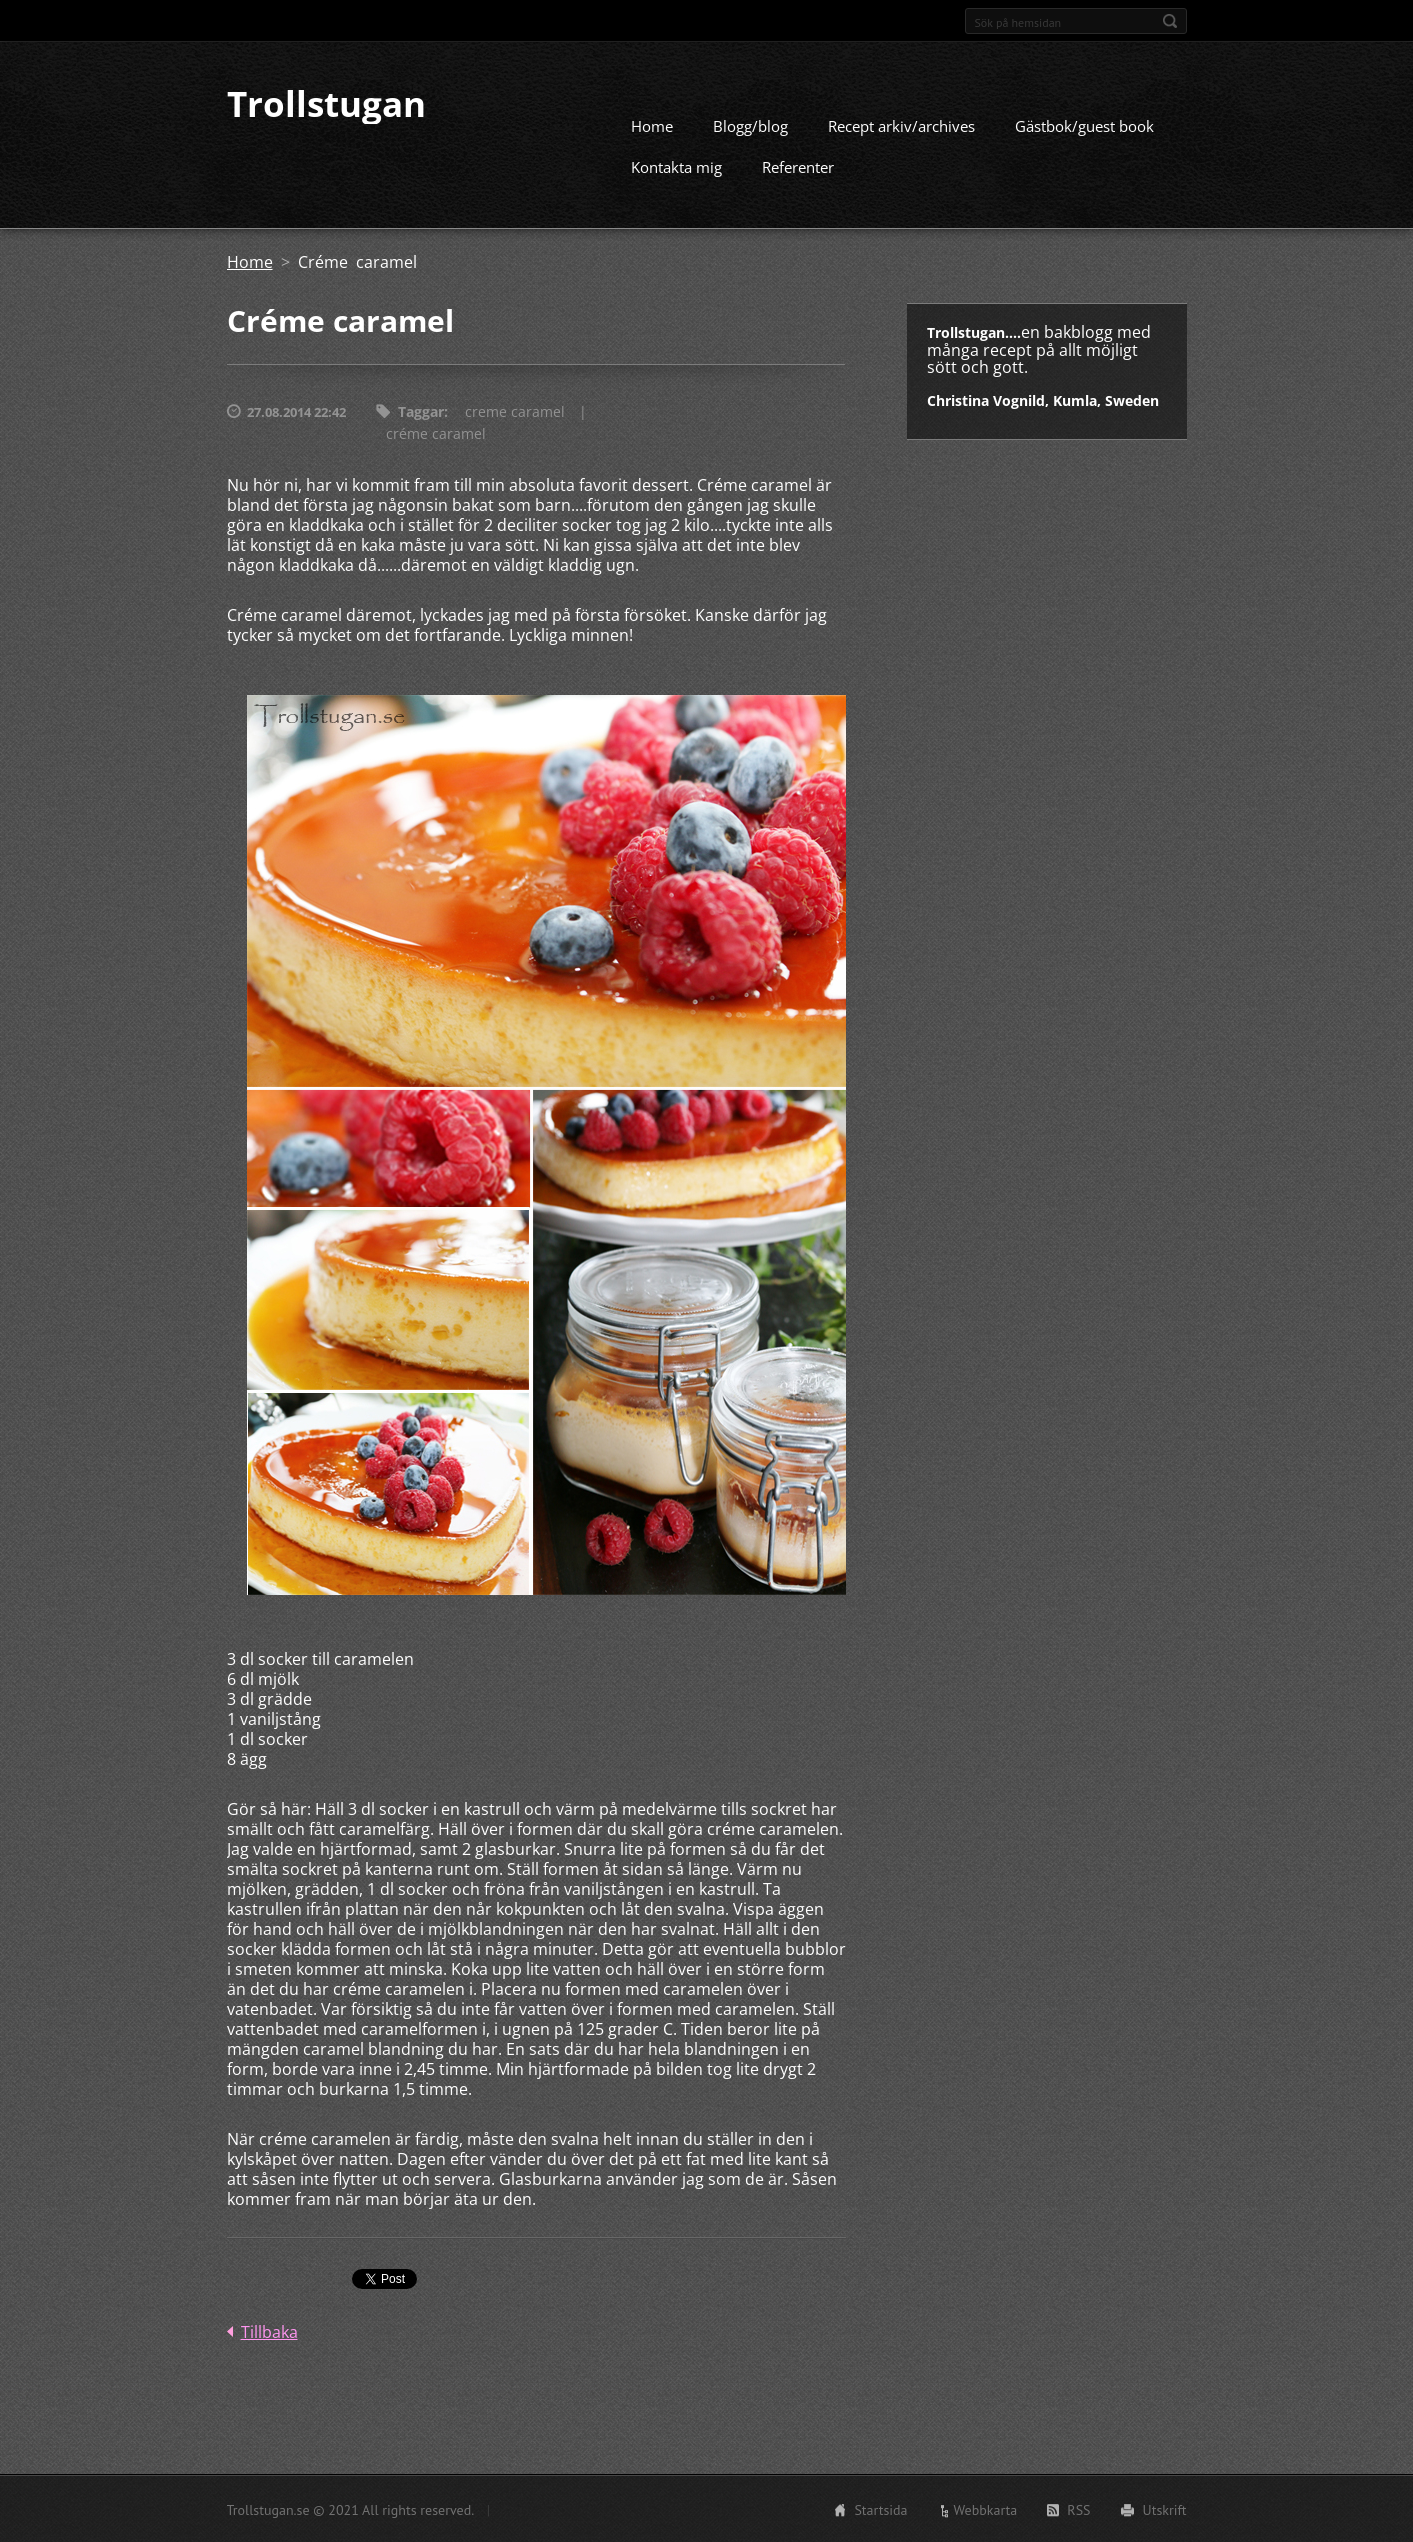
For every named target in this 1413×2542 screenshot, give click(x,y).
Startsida (880, 2509)
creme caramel (515, 410)
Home (652, 125)
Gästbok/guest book (1084, 125)
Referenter (798, 166)
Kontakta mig (676, 166)
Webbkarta (986, 2509)
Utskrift (1165, 2509)
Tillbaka (269, 2331)
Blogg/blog (750, 125)
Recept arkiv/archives (901, 125)
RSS (1078, 2509)
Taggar (421, 410)
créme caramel (436, 432)
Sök (1170, 21)
